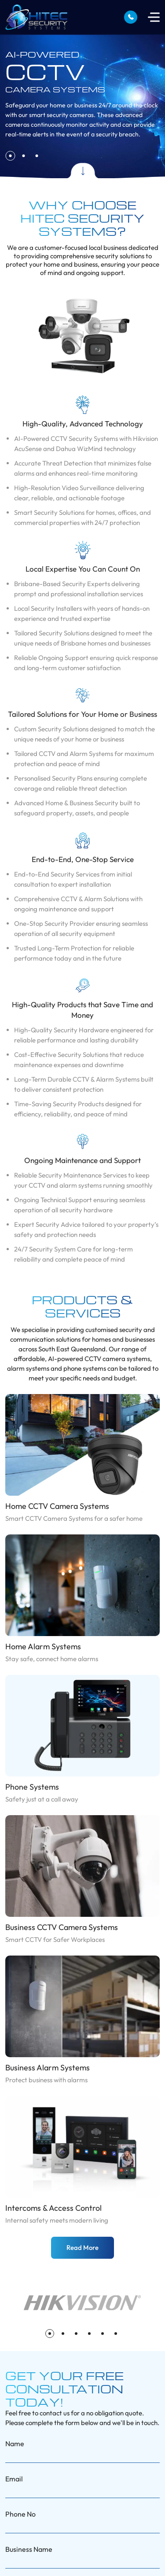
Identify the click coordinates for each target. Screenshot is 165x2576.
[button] (10, 156)
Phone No (20, 2513)
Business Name (28, 2549)
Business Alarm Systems (47, 2067)
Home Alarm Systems (43, 1646)
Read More (82, 2247)
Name (14, 2443)
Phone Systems (32, 1787)
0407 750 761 (130, 17)
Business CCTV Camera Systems (61, 1927)
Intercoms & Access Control (53, 2208)
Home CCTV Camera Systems (57, 1506)
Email (14, 2478)
